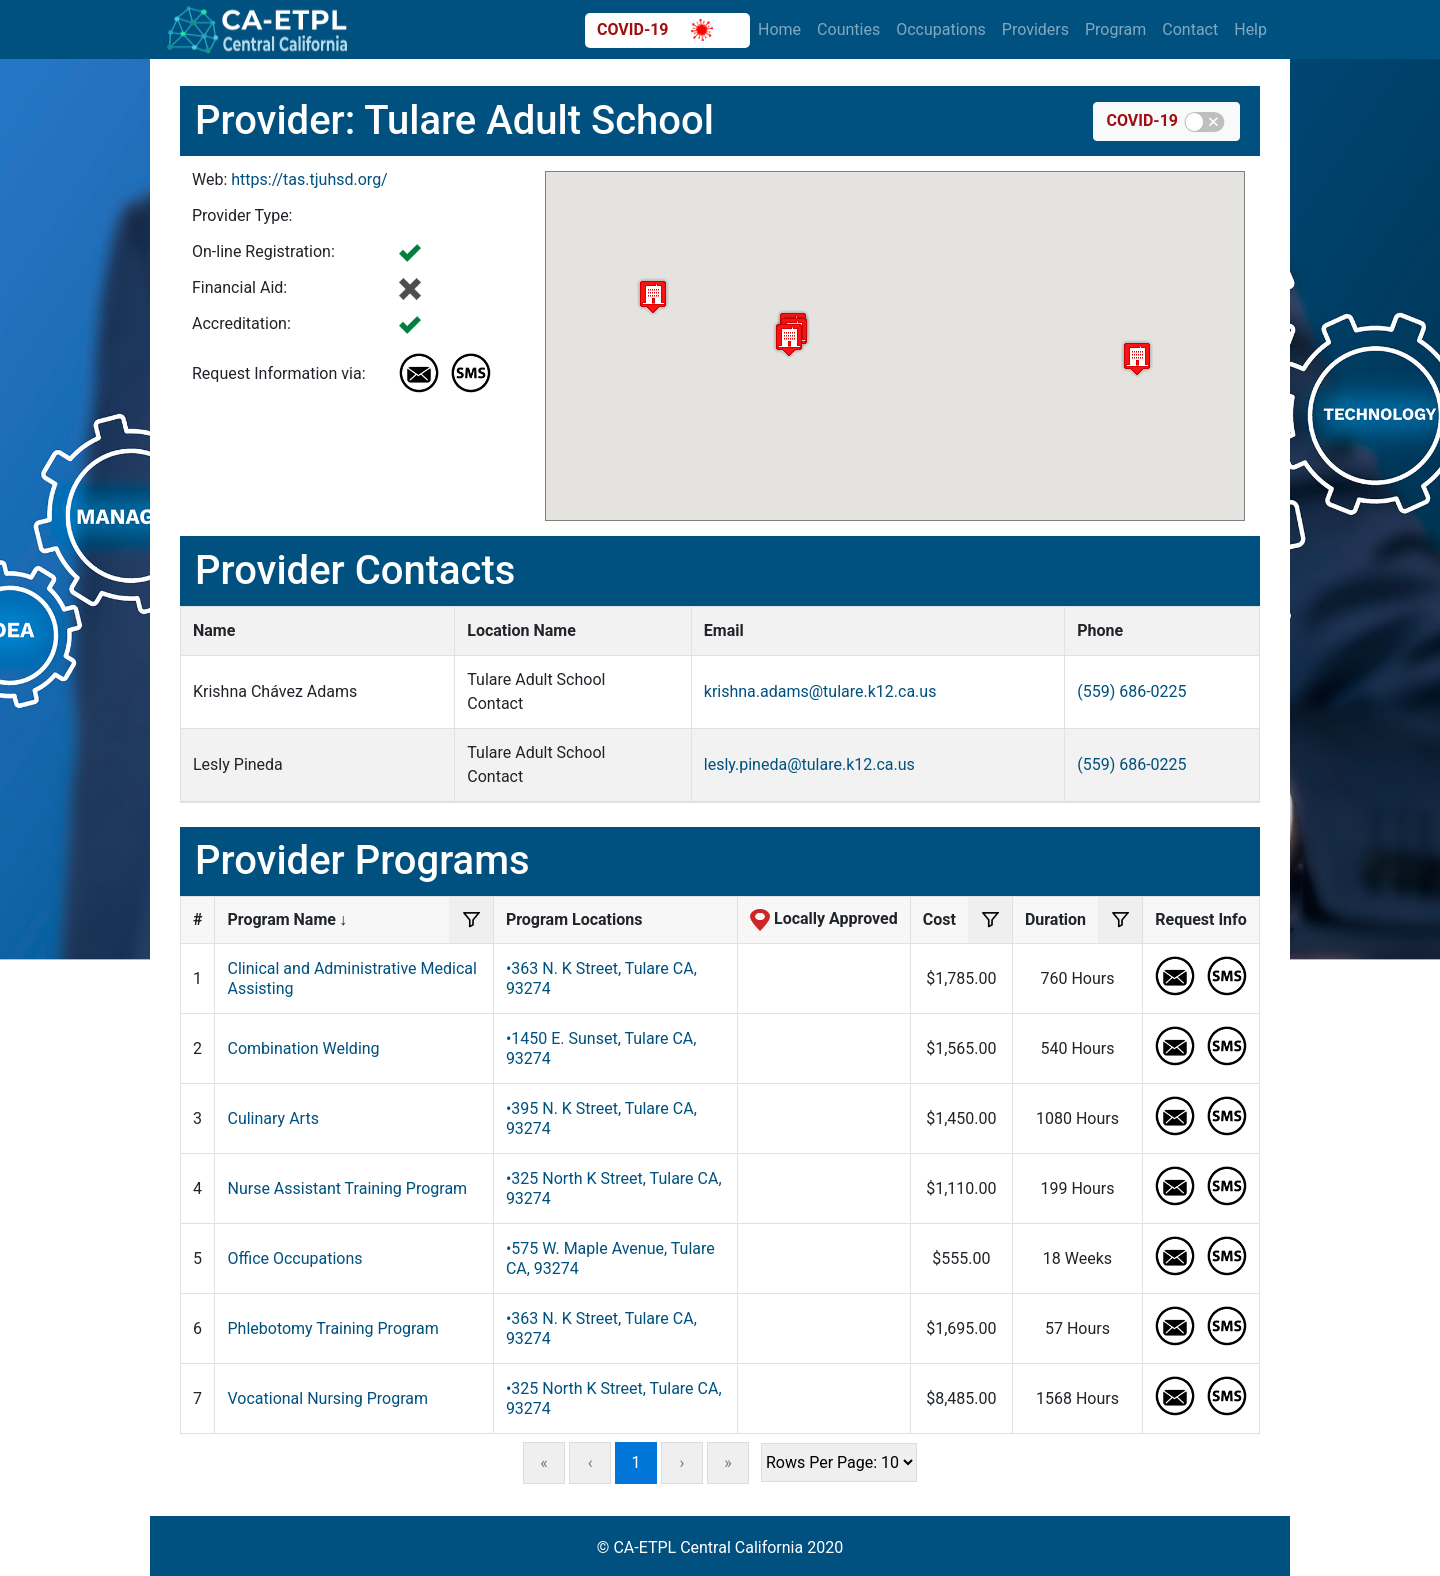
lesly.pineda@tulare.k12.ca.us (809, 764)
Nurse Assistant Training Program (347, 1188)
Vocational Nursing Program (327, 1398)
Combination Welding (303, 1048)
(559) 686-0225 (1131, 691)
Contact (1190, 29)
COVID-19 (655, 30)
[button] (653, 296)
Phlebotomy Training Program (332, 1328)
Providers (1035, 29)
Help (1250, 29)
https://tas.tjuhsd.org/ (309, 179)
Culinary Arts (272, 1118)
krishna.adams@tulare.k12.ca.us (820, 691)
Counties (848, 29)
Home (779, 29)
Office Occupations (294, 1258)
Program (1115, 29)
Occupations (941, 29)
